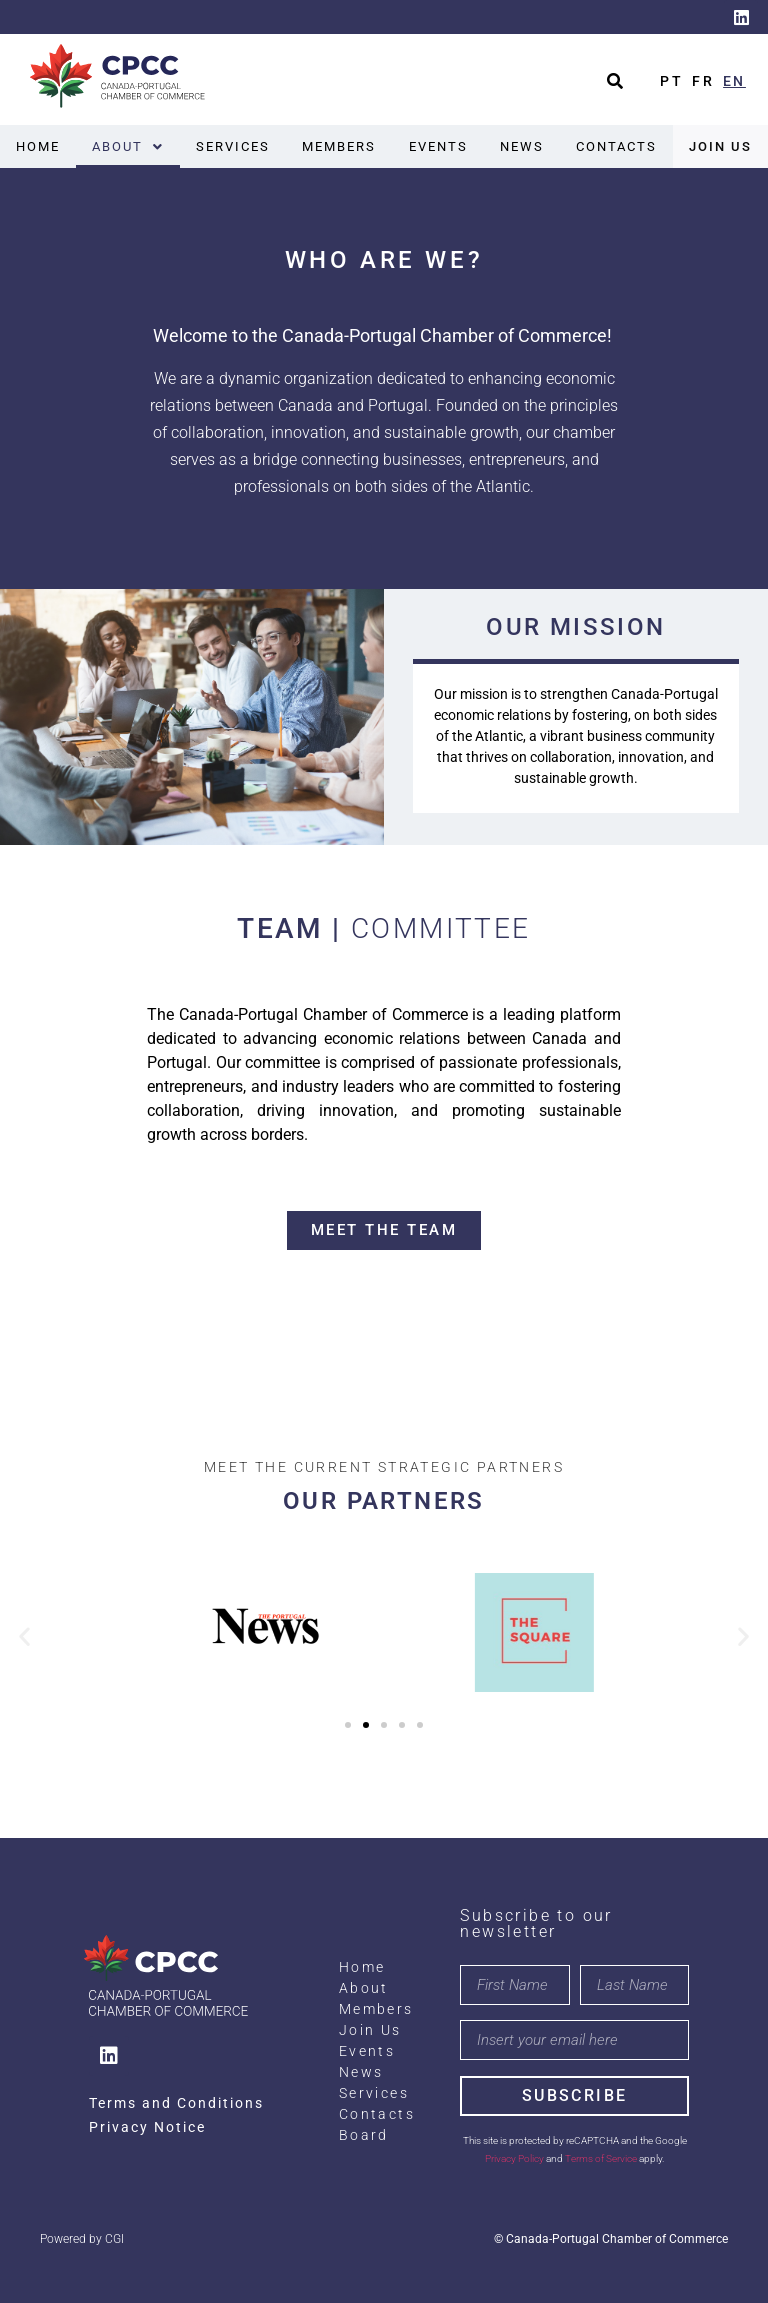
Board (364, 2135)
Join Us (720, 146)
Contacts (616, 146)
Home (38, 146)
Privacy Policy (514, 2158)
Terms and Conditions (176, 2103)
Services (233, 146)
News (522, 146)
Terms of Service (601, 2158)
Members (339, 146)
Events (438, 146)
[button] (128, 146)
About (128, 146)
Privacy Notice (147, 2127)
